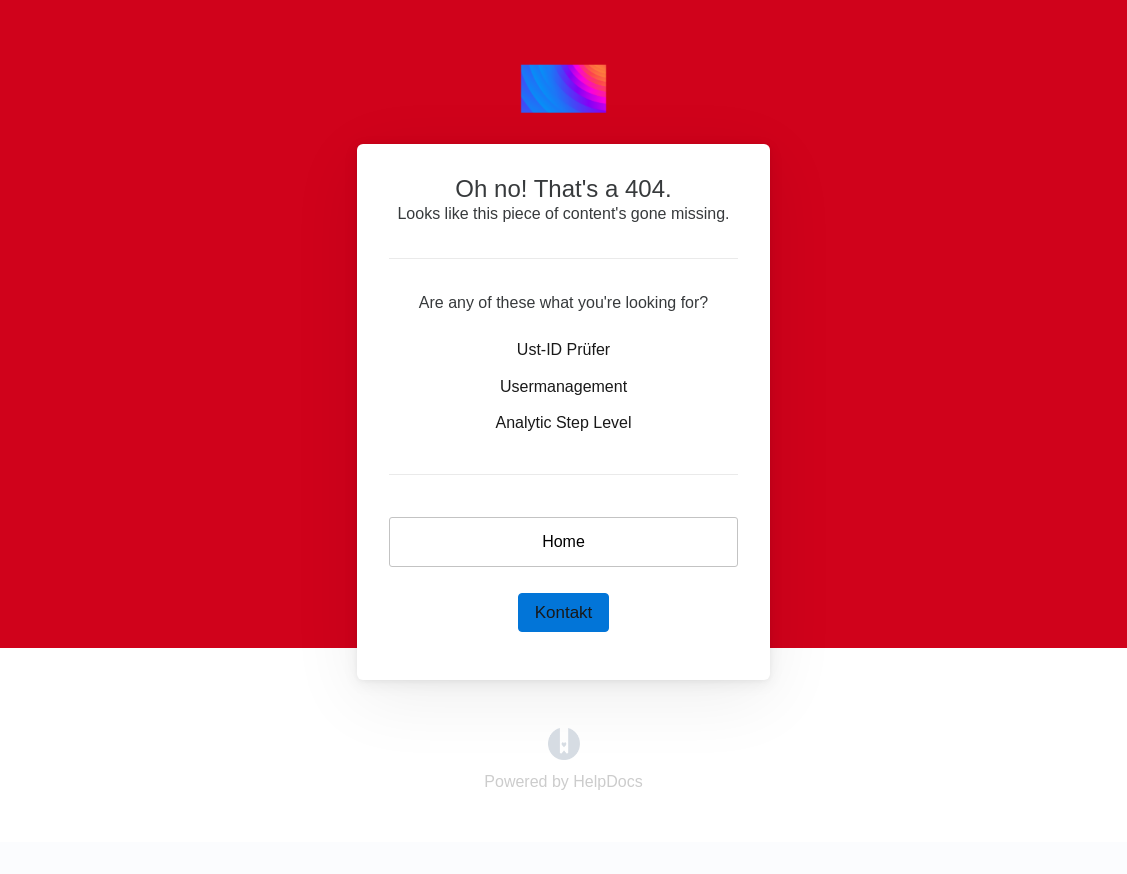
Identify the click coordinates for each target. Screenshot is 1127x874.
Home (563, 541)
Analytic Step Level (563, 422)
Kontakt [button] (564, 612)
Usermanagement (563, 386)
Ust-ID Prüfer (563, 349)
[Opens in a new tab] (564, 742)
